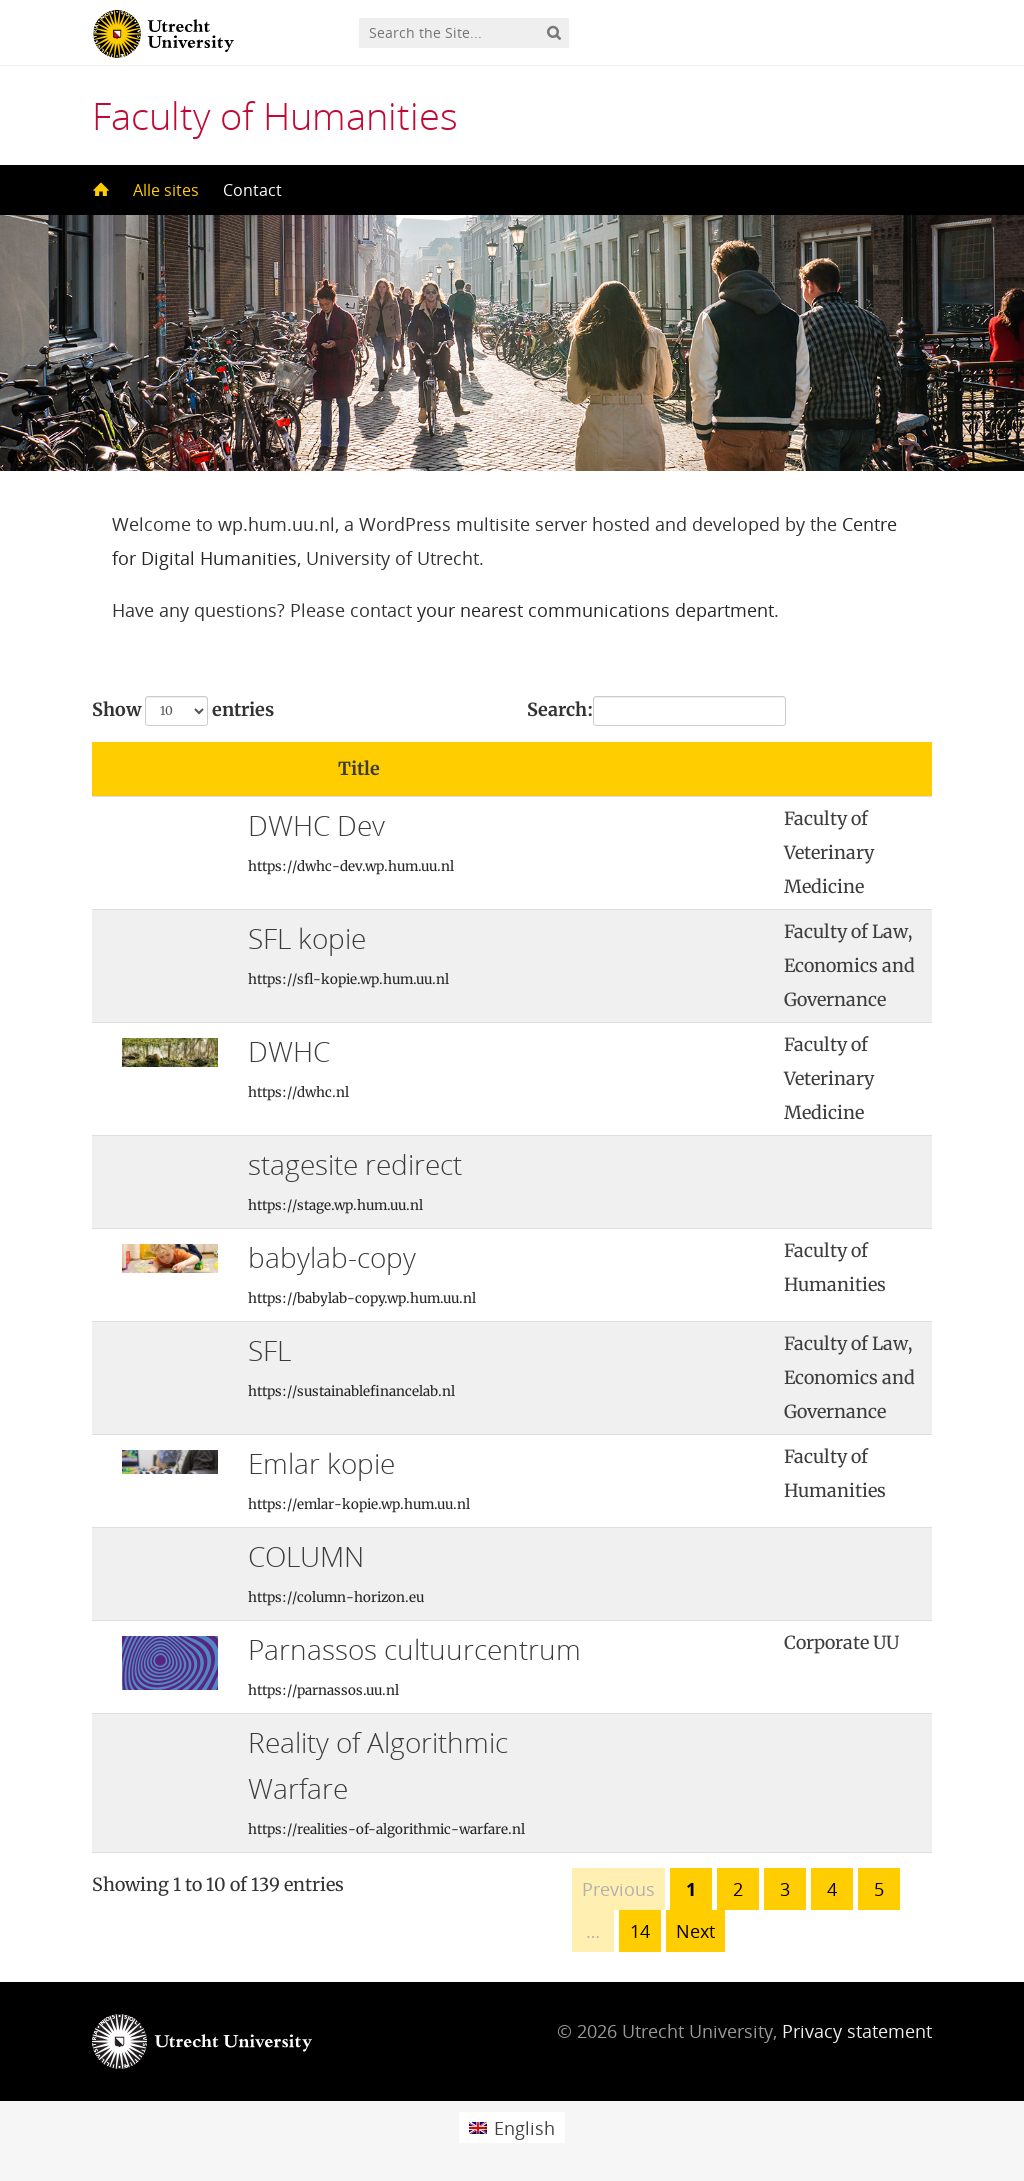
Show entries (183, 711)
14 (640, 1931)
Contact (252, 190)
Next (695, 1931)
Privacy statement (857, 2031)
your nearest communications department (595, 610)
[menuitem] (512, 2127)
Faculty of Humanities (275, 115)
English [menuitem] (524, 2128)
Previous (618, 1889)
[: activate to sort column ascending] (697, 769)
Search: (656, 711)
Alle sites (166, 190)
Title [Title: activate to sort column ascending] (359, 768)
